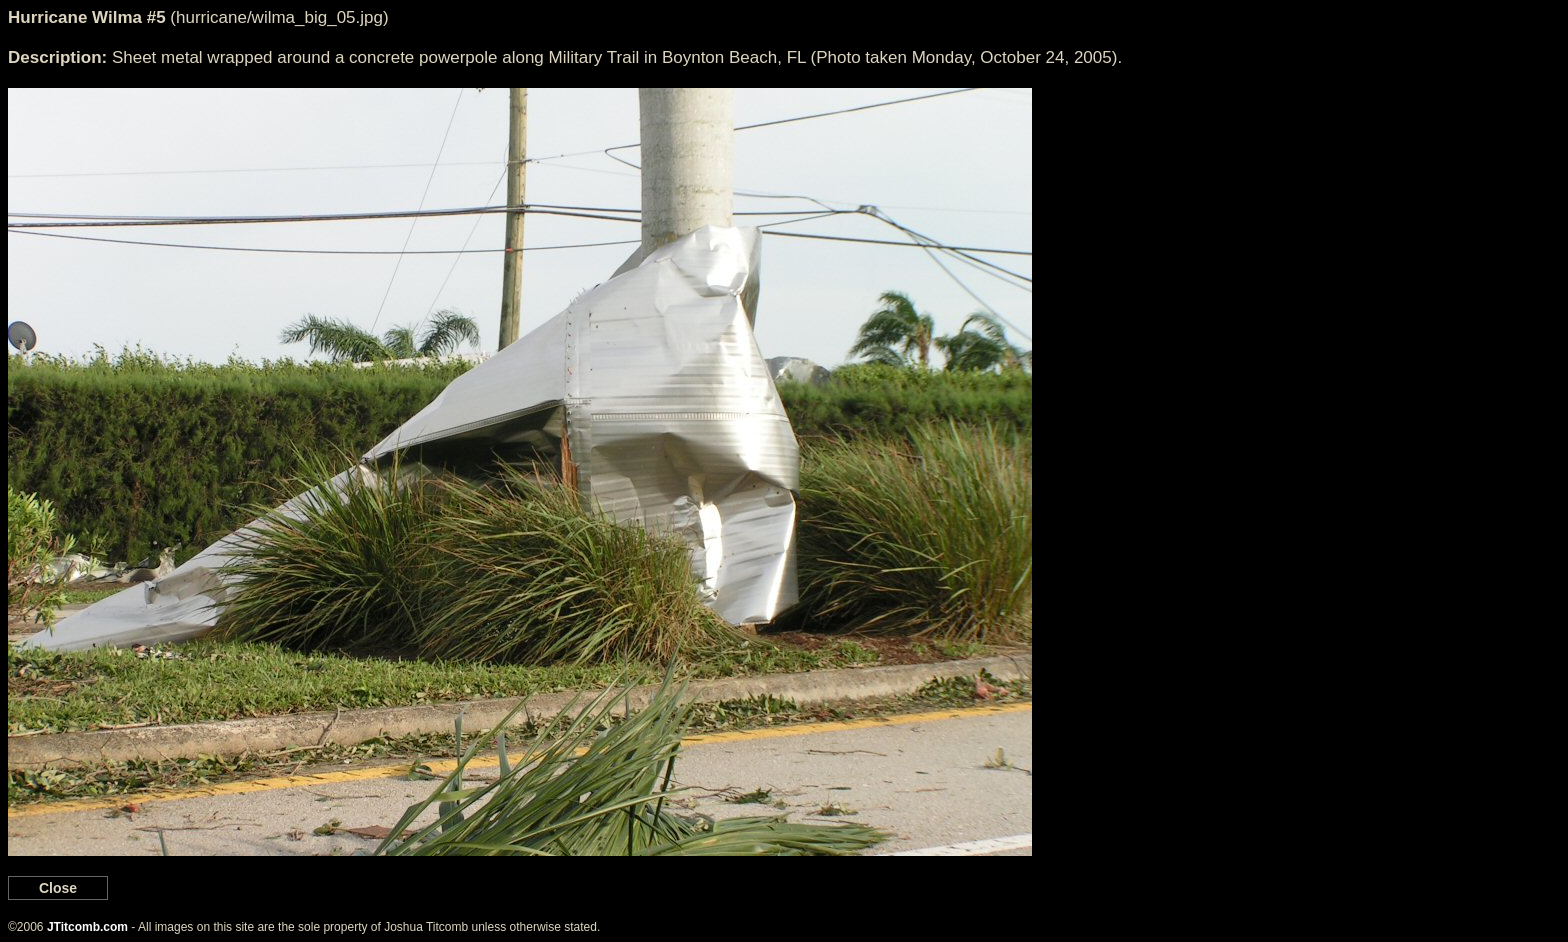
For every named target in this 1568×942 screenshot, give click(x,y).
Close (58, 888)
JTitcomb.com (87, 927)
